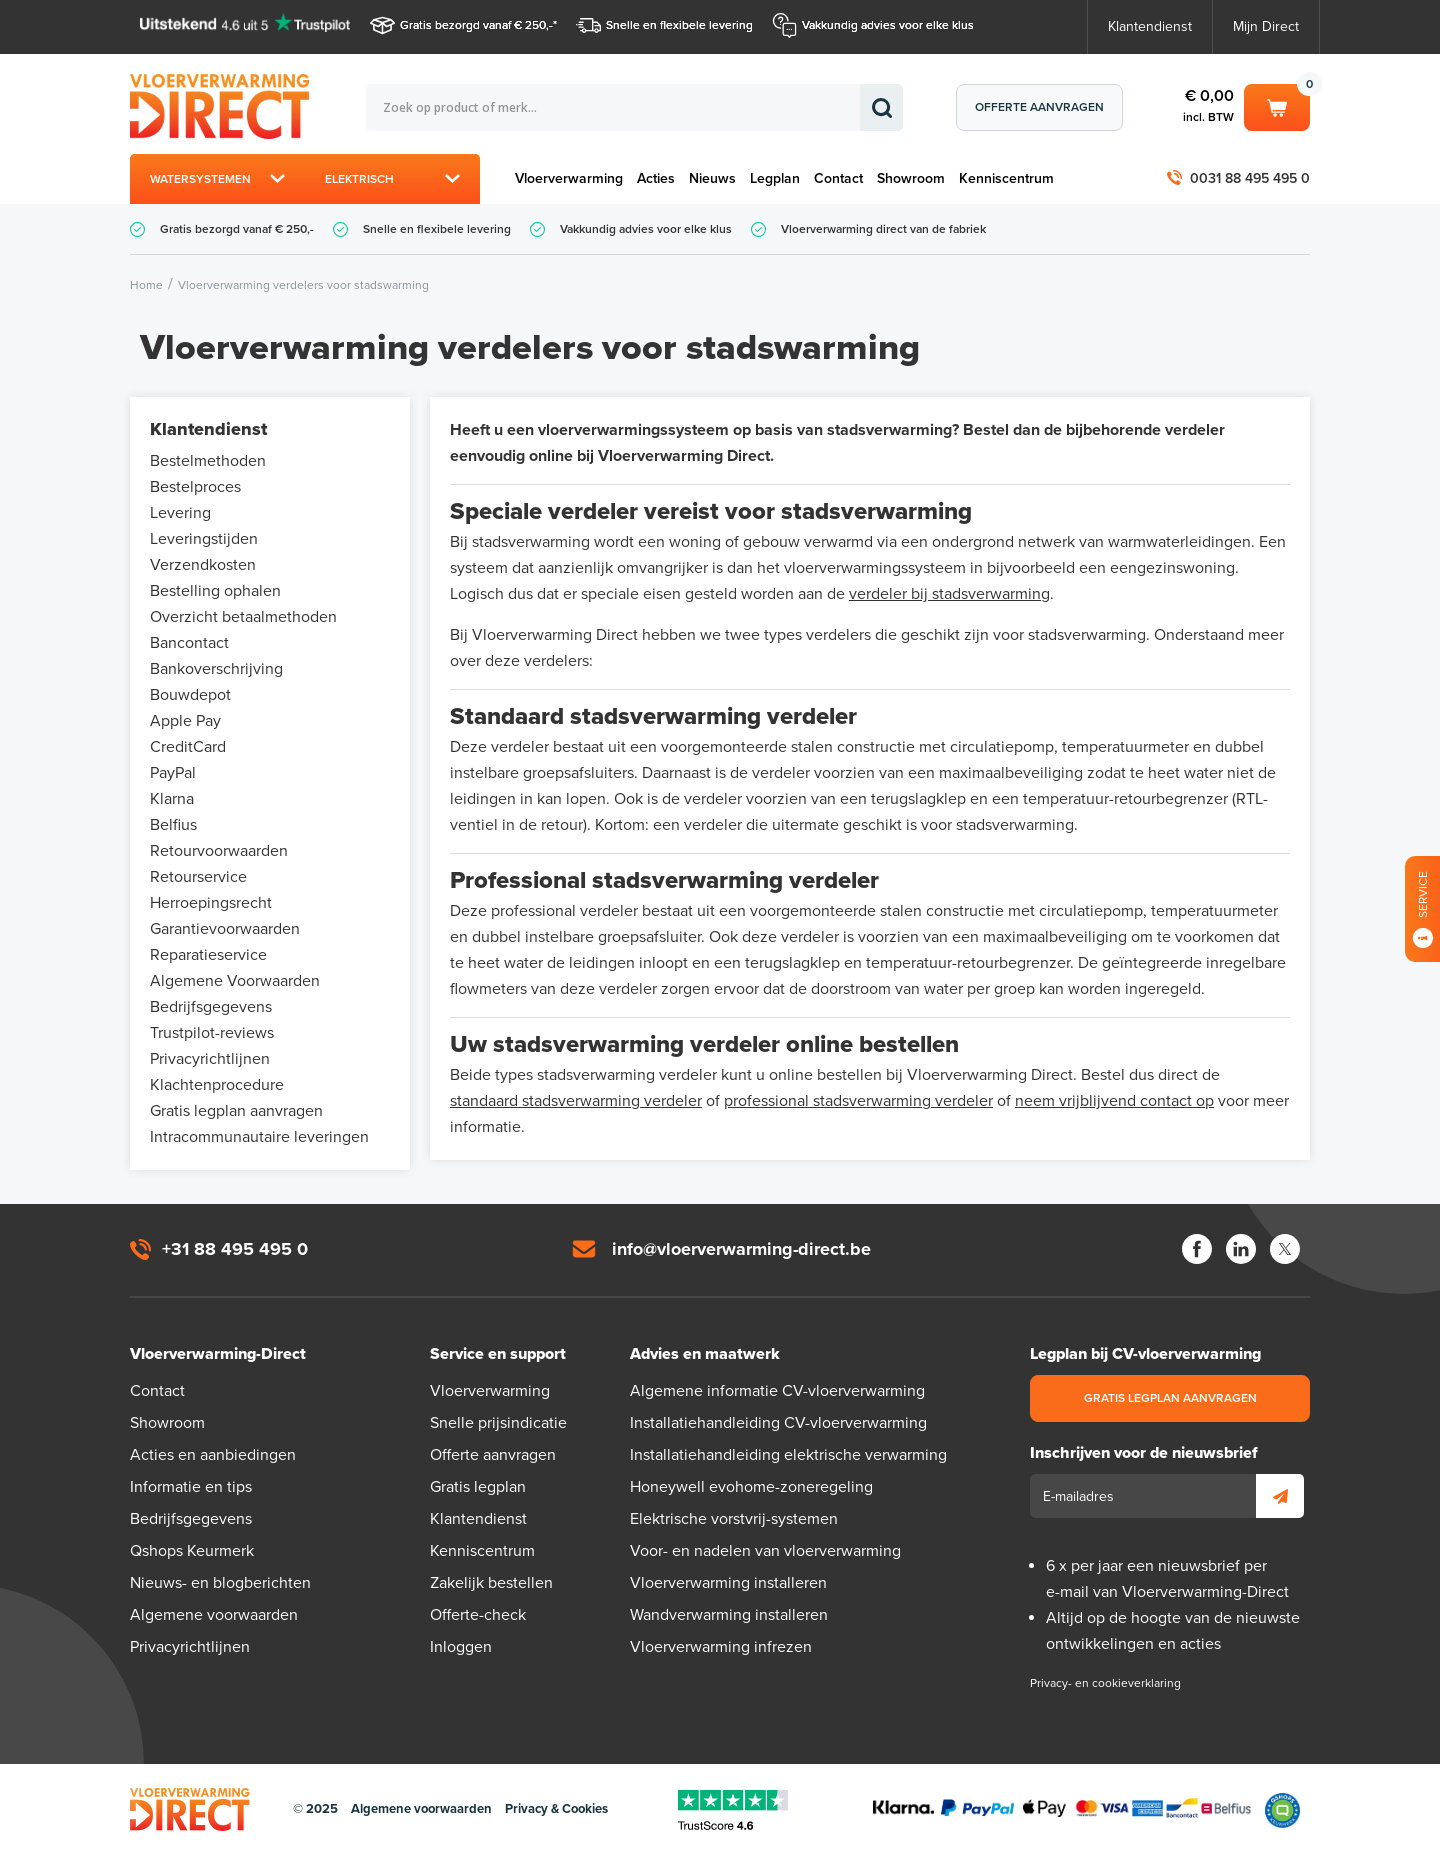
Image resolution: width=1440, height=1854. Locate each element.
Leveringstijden (204, 539)
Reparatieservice (208, 955)
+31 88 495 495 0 (235, 1249)
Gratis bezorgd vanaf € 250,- (476, 25)
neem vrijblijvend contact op (1114, 1101)
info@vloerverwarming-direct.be (741, 1249)
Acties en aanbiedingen (213, 1455)
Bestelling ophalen (215, 591)
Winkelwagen (1277, 106)
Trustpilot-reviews (212, 1033)
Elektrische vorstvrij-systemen (734, 1519)
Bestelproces (195, 487)
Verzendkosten (203, 565)
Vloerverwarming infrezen (721, 1647)
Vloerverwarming (569, 178)
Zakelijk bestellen (491, 1583)
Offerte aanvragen (1039, 107)
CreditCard (188, 747)
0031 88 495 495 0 (1250, 178)
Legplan (775, 178)
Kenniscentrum (1006, 178)
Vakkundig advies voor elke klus (888, 25)
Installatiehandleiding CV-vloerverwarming (778, 1423)
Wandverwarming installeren (729, 1615)
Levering (180, 513)
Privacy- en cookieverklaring (1105, 1683)
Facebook (1197, 1249)
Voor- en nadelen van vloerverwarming (765, 1551)
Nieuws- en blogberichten (220, 1583)
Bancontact (189, 643)
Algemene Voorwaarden (235, 981)
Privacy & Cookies (556, 1809)
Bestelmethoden (208, 461)
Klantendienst (1150, 26)
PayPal (173, 773)
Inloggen (461, 1647)
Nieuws (712, 178)
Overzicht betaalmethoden (243, 617)
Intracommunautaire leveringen (259, 1137)
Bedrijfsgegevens (211, 1007)
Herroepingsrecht (211, 903)
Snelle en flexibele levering (679, 25)
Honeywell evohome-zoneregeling (751, 1487)
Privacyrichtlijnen (210, 1059)
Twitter (1285, 1249)
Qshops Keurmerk (192, 1551)
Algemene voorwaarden (214, 1615)
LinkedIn (1241, 1249)
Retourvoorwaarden (219, 851)
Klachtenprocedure (217, 1085)
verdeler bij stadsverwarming (949, 594)
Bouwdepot (190, 695)
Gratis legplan (478, 1487)
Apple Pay (185, 721)
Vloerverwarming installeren (728, 1583)
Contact (838, 178)
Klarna (172, 799)
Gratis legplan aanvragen (236, 1111)
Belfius (173, 825)
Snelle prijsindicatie (498, 1423)
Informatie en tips (191, 1487)
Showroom (911, 178)
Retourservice (198, 877)
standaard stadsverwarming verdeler (576, 1101)
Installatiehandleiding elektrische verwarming (788, 1455)
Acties (656, 178)
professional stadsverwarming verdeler (858, 1101)
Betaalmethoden (1062, 1810)
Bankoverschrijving (216, 669)
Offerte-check (478, 1615)
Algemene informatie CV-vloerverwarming (777, 1391)
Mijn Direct (1266, 26)
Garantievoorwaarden (225, 929)
